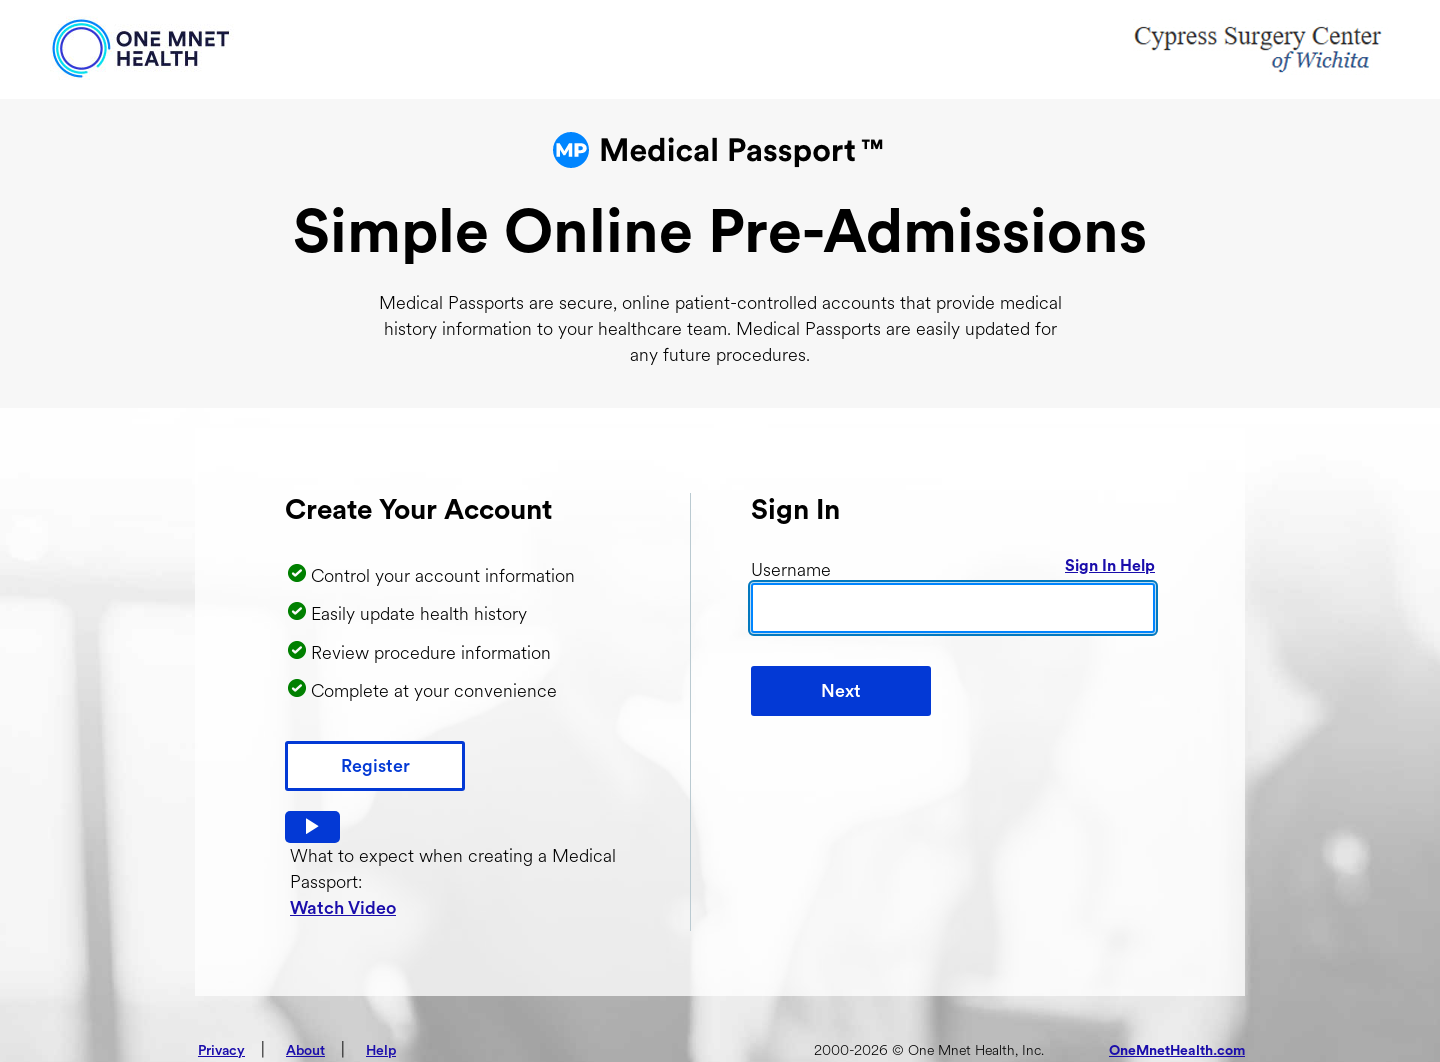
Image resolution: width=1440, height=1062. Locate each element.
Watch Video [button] (343, 908)
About (305, 1051)
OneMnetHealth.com (1177, 1051)
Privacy (221, 1051)
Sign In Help (1110, 566)
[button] (312, 827)
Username (791, 570)
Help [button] (381, 1051)
